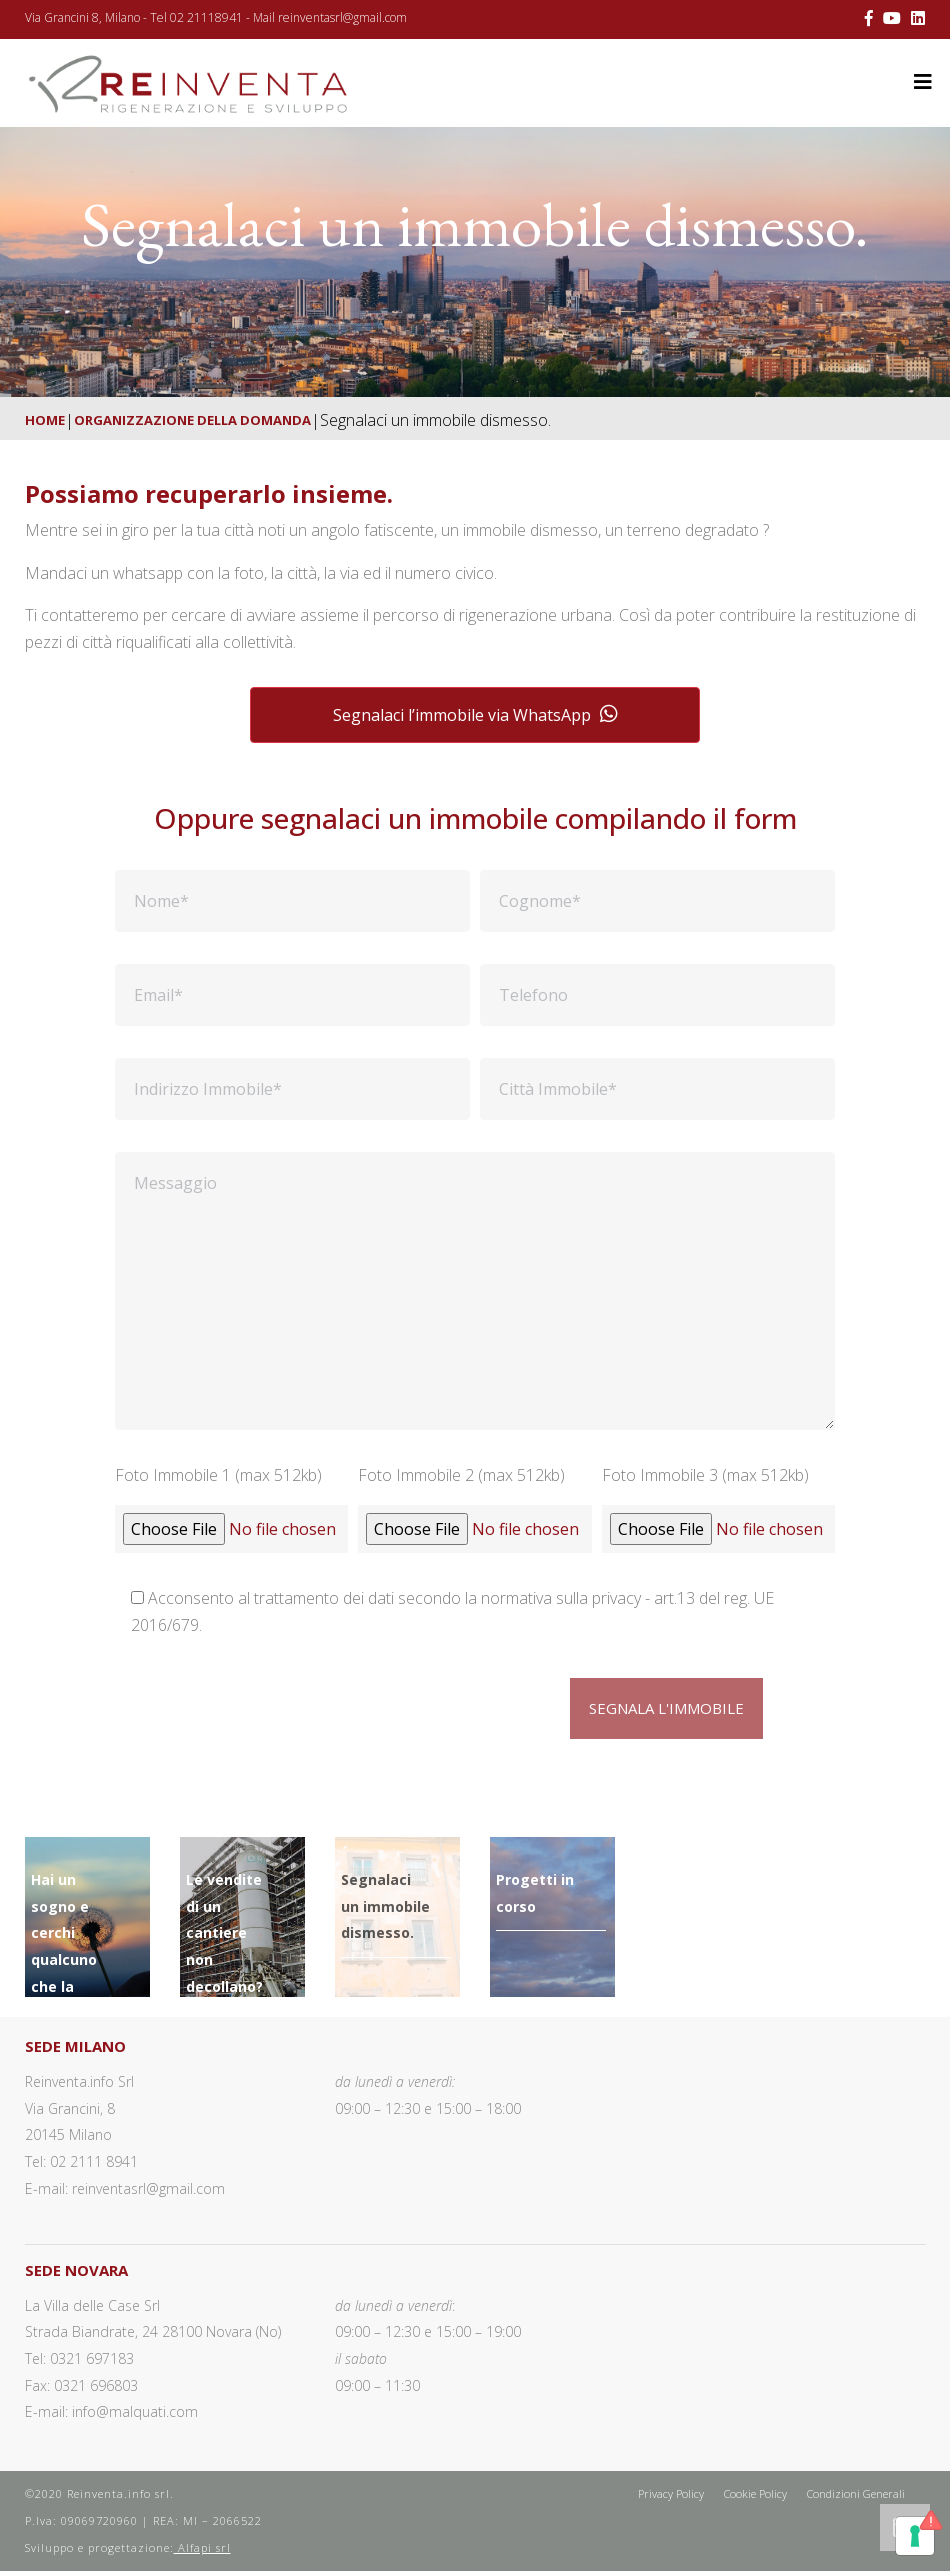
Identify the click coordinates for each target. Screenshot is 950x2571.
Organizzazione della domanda (192, 420)
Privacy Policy (671, 2493)
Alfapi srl (202, 2547)
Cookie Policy (755, 2493)
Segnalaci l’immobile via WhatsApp (475, 715)
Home (45, 420)
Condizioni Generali (856, 2493)
